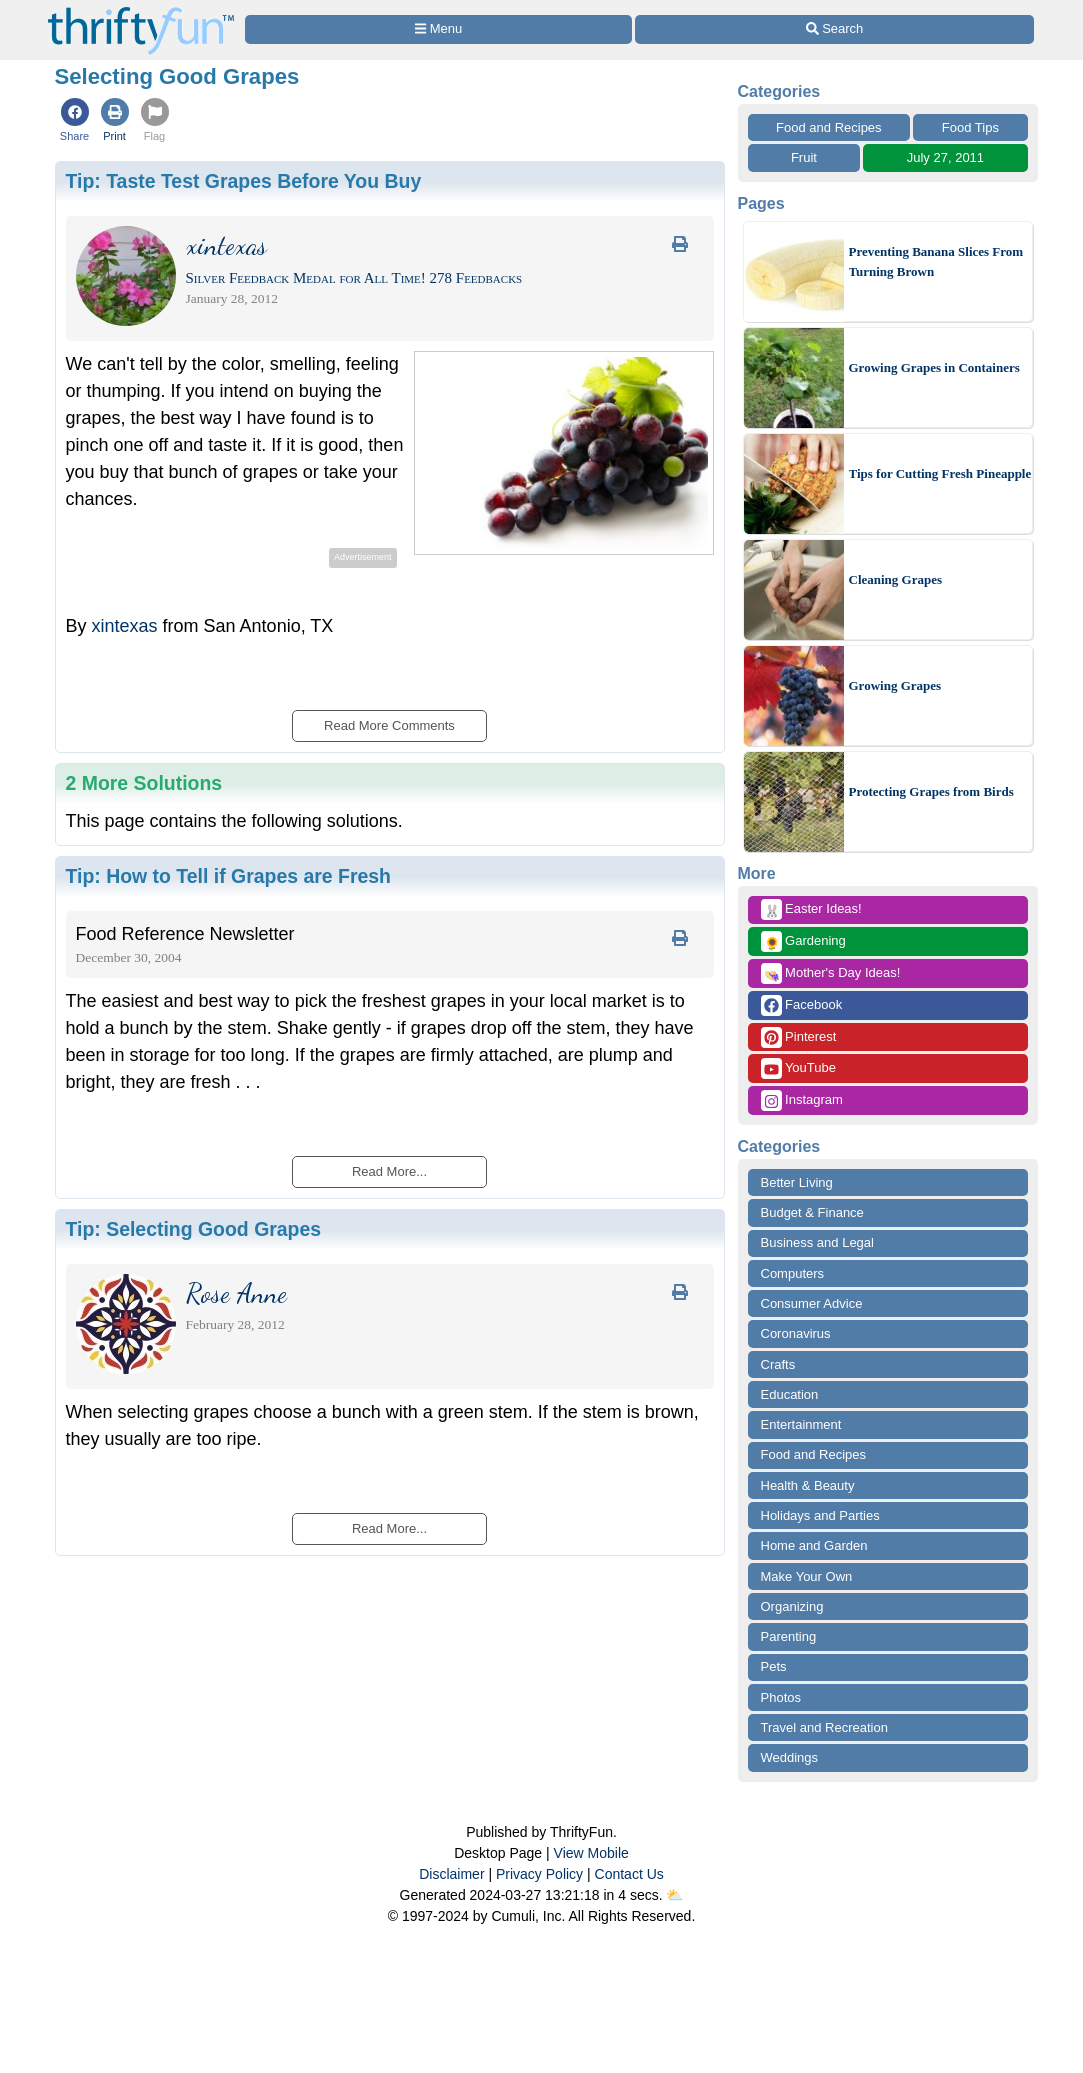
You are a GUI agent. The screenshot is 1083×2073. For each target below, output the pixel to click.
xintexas (125, 626)
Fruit (804, 157)
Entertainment (801, 1424)
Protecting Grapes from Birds (931, 791)
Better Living (797, 1182)
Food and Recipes (829, 127)
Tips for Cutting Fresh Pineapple (940, 473)
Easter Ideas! (811, 909)
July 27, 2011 (945, 157)
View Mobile (591, 1853)
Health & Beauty (808, 1485)
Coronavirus (796, 1333)
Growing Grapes (895, 685)
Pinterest (799, 1037)
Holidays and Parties (820, 1515)
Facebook (802, 1005)
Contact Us (629, 1874)
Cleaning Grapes (896, 579)
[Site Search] (834, 29)
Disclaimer (451, 1874)
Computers (793, 1273)
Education (790, 1394)
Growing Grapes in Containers (934, 367)
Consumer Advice (812, 1303)
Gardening (803, 941)
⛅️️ (674, 1895)
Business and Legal (817, 1242)
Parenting (789, 1636)
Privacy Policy (539, 1874)
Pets (774, 1666)
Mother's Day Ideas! (831, 973)
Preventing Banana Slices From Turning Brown (936, 261)
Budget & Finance (812, 1212)
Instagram (802, 1100)
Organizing (792, 1606)
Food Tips (970, 127)
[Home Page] (141, 11)
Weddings (790, 1757)
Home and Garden (814, 1545)
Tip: (244, 181)
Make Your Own (807, 1576)
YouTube (798, 1068)
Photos (781, 1697)
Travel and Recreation (824, 1727)
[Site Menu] (439, 29)
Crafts (778, 1364)
